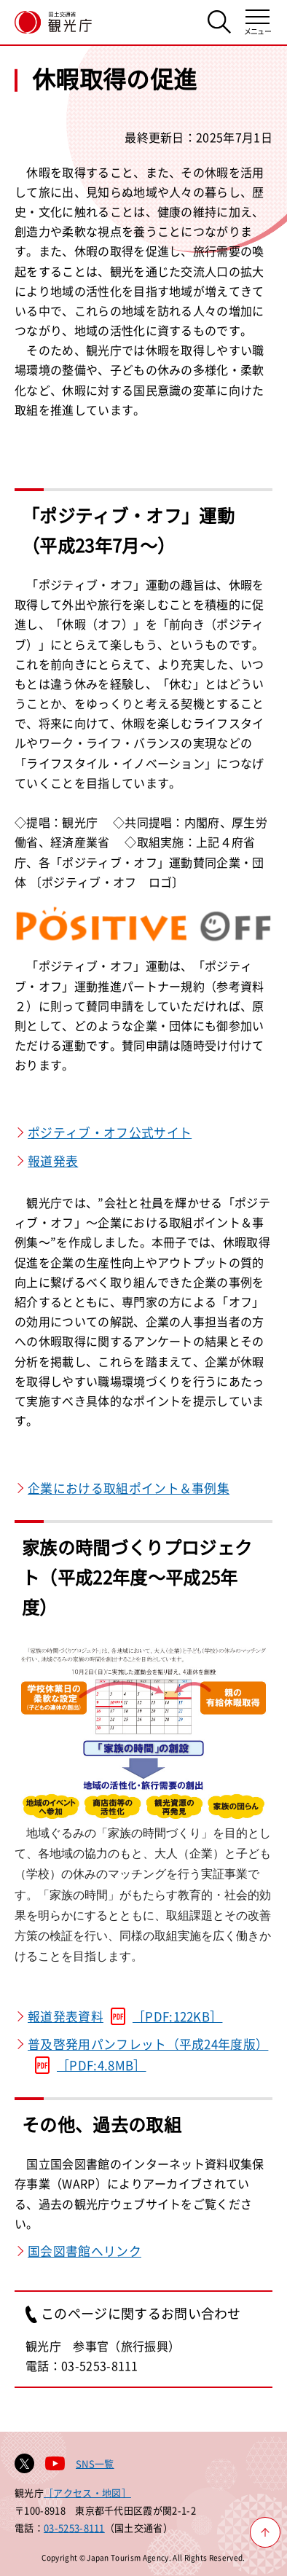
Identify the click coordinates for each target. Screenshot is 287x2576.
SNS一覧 (95, 2463)
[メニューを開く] (257, 22)
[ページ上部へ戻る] (265, 2532)
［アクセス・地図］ (87, 2492)
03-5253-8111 (74, 2527)
